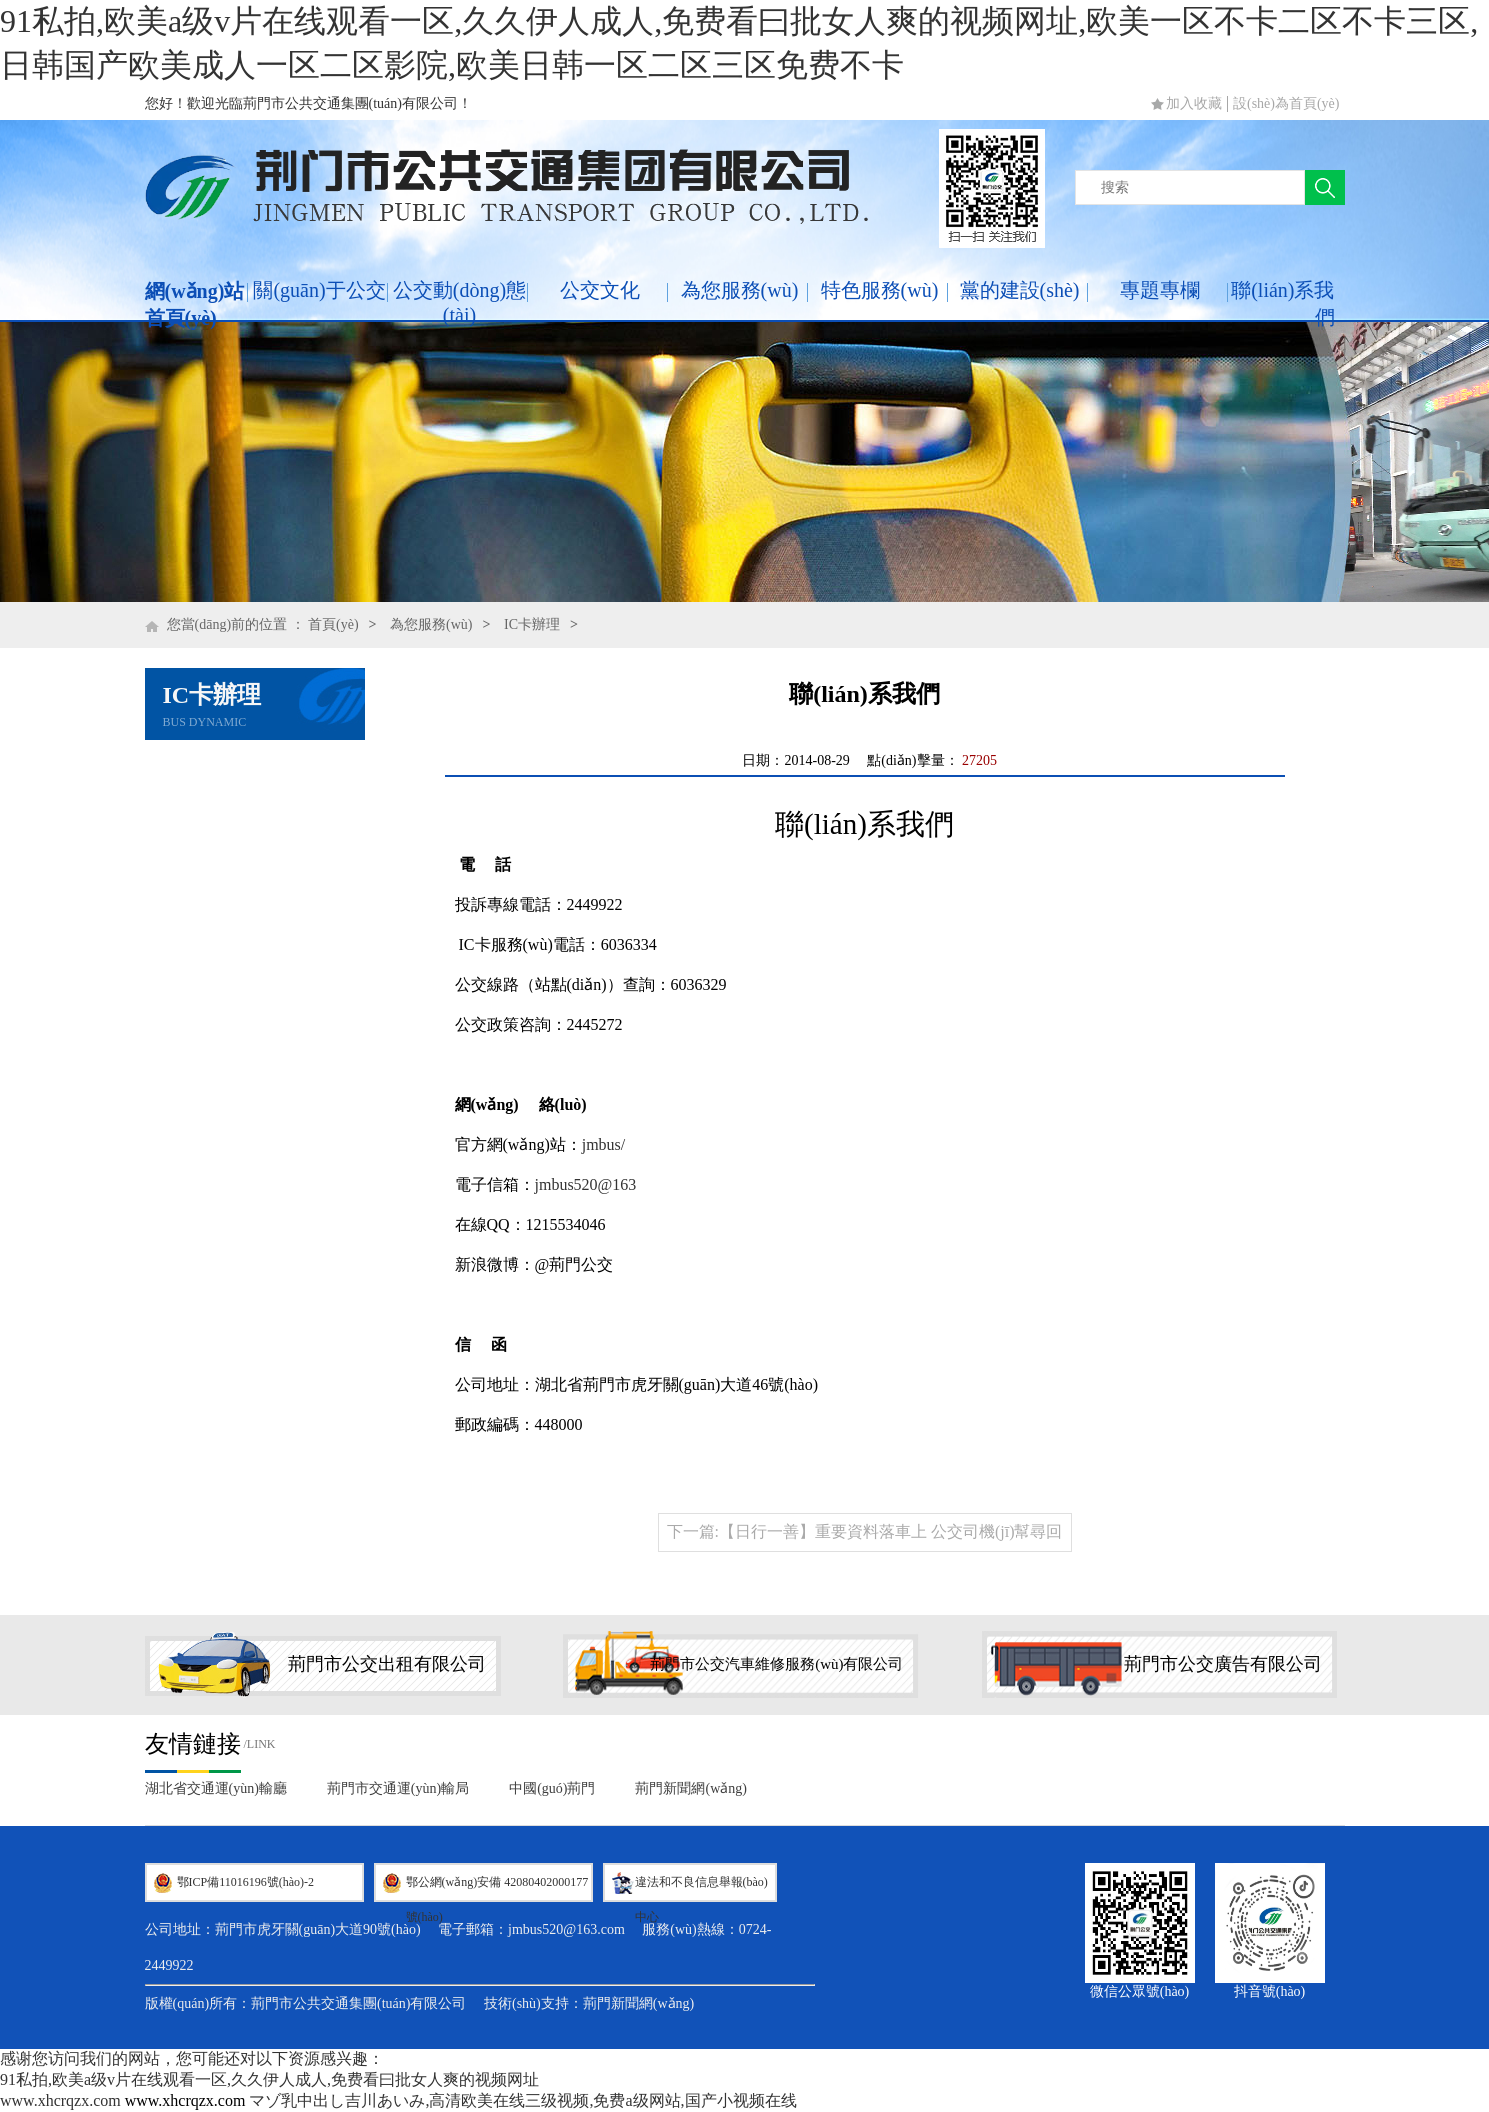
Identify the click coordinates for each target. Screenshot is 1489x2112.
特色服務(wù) (880, 290)
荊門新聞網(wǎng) (690, 1788)
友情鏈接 (193, 1744)
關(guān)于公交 (319, 290)
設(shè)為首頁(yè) (1286, 103)
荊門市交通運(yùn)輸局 (398, 1788)
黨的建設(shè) (1020, 290)
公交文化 (600, 290)
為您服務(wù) (740, 290)
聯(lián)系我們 (1282, 303)
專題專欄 (1160, 290)
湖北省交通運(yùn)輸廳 (216, 1788)
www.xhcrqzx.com (60, 2100)
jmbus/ (604, 1144)
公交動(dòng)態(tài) (459, 302)
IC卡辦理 (532, 624)
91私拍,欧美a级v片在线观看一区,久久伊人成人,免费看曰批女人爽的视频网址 (269, 2079)
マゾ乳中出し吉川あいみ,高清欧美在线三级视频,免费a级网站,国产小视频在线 (522, 2100)
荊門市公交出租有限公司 (387, 1664)
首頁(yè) (333, 624)
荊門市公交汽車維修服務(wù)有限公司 (776, 1664)
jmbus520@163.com (566, 1929)
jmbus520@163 (586, 1184)
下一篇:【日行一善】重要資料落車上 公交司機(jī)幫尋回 (865, 1531)
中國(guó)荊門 (552, 1788)
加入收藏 (1194, 103)
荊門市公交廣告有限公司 (1223, 1664)
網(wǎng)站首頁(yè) (195, 304)
